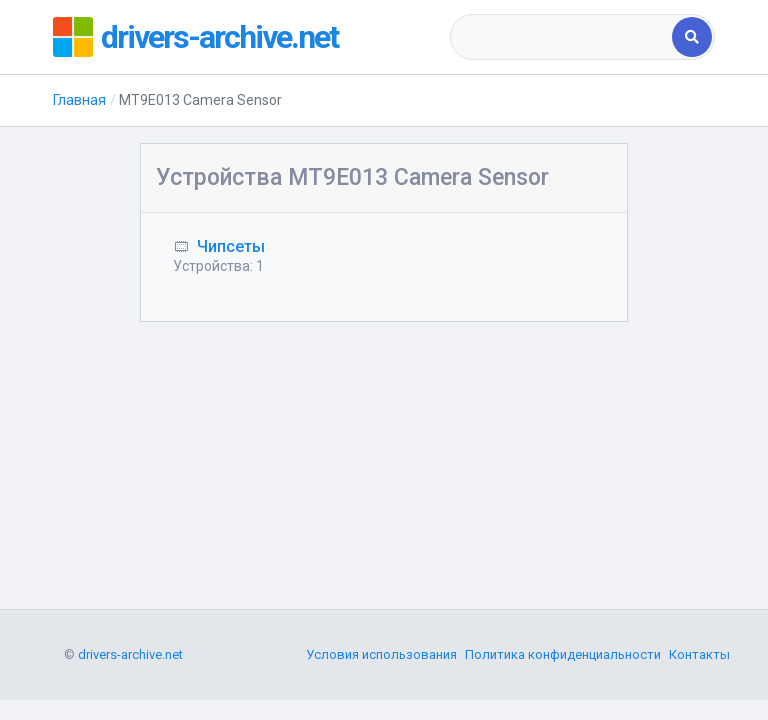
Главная (79, 100)
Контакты (699, 654)
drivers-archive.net (219, 37)
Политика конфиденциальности (563, 654)
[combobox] (562, 37)
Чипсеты (231, 246)
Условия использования (381, 654)
